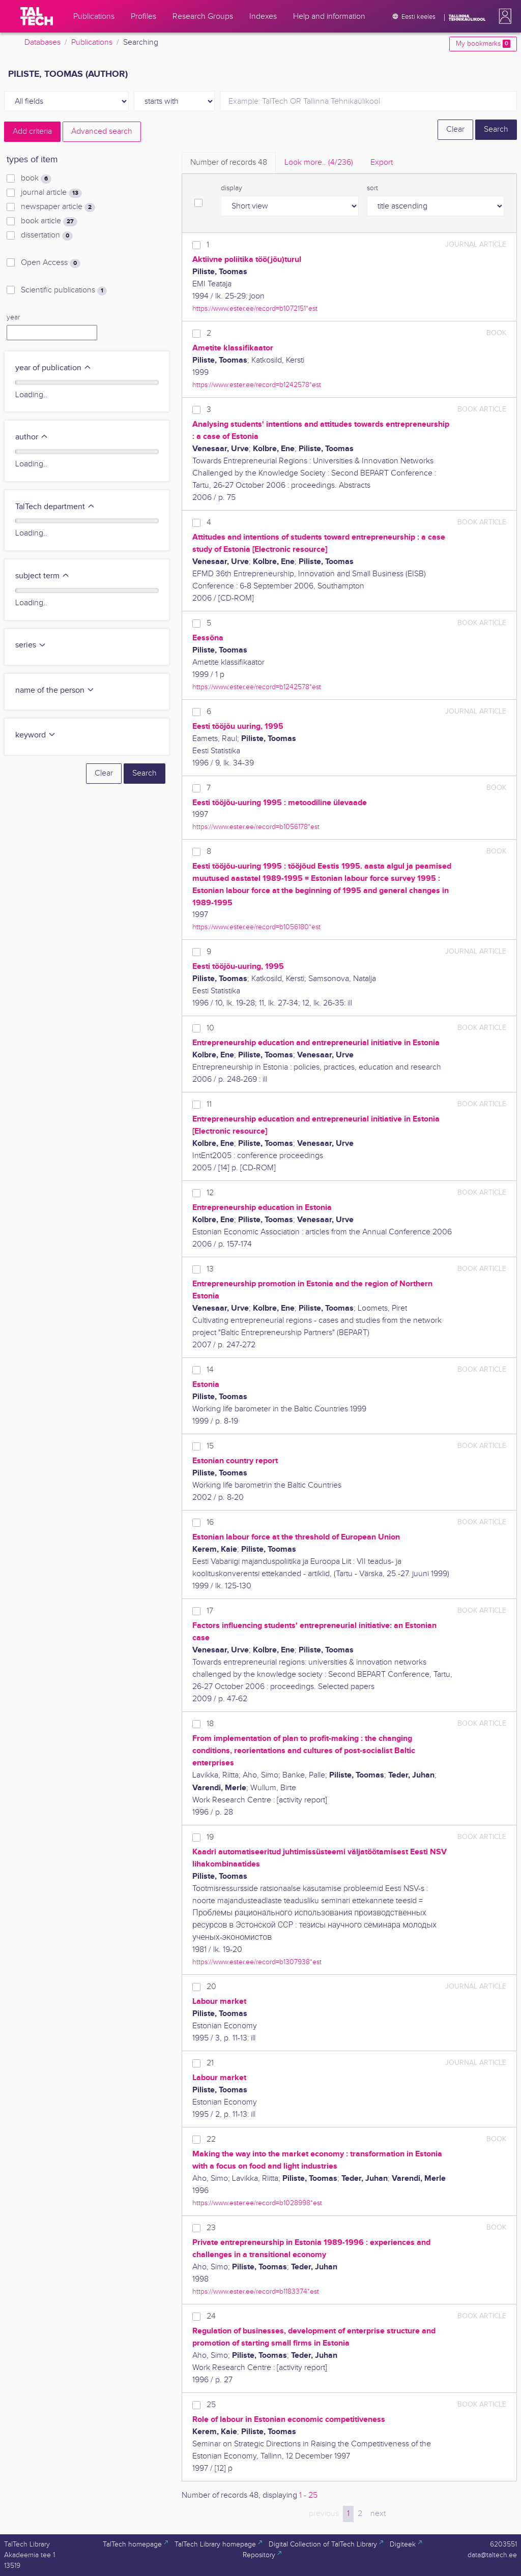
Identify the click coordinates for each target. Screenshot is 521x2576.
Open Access (50, 263)
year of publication (53, 368)
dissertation (47, 235)
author (31, 437)
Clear (455, 129)
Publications (91, 42)
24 (211, 2316)
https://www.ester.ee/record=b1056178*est (256, 826)
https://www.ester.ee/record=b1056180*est (256, 927)
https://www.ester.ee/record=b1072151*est (254, 308)
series (30, 645)
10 (210, 1028)
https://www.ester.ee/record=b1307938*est (257, 1962)
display (231, 188)
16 (210, 1522)
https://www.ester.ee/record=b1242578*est (256, 384)
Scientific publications (64, 290)
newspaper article (58, 207)
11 (209, 1104)
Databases (42, 42)
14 (210, 1370)
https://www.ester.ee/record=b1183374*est (255, 2291)
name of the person (55, 690)
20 (211, 1987)
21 (210, 2063)
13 (210, 1269)
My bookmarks (483, 44)
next (378, 2514)
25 (211, 2405)
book (36, 178)
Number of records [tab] (228, 162)
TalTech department (55, 507)
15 (210, 1446)
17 (210, 1611)
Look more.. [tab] (318, 162)
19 (210, 1837)
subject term (42, 576)
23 (211, 2228)
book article (49, 221)
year (13, 317)
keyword (35, 735)
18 (210, 1724)
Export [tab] (381, 162)
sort (372, 188)
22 (211, 2139)
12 (210, 1193)
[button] (503, 16)
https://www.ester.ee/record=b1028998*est (257, 2203)
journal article (51, 193)
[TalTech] (36, 16)
